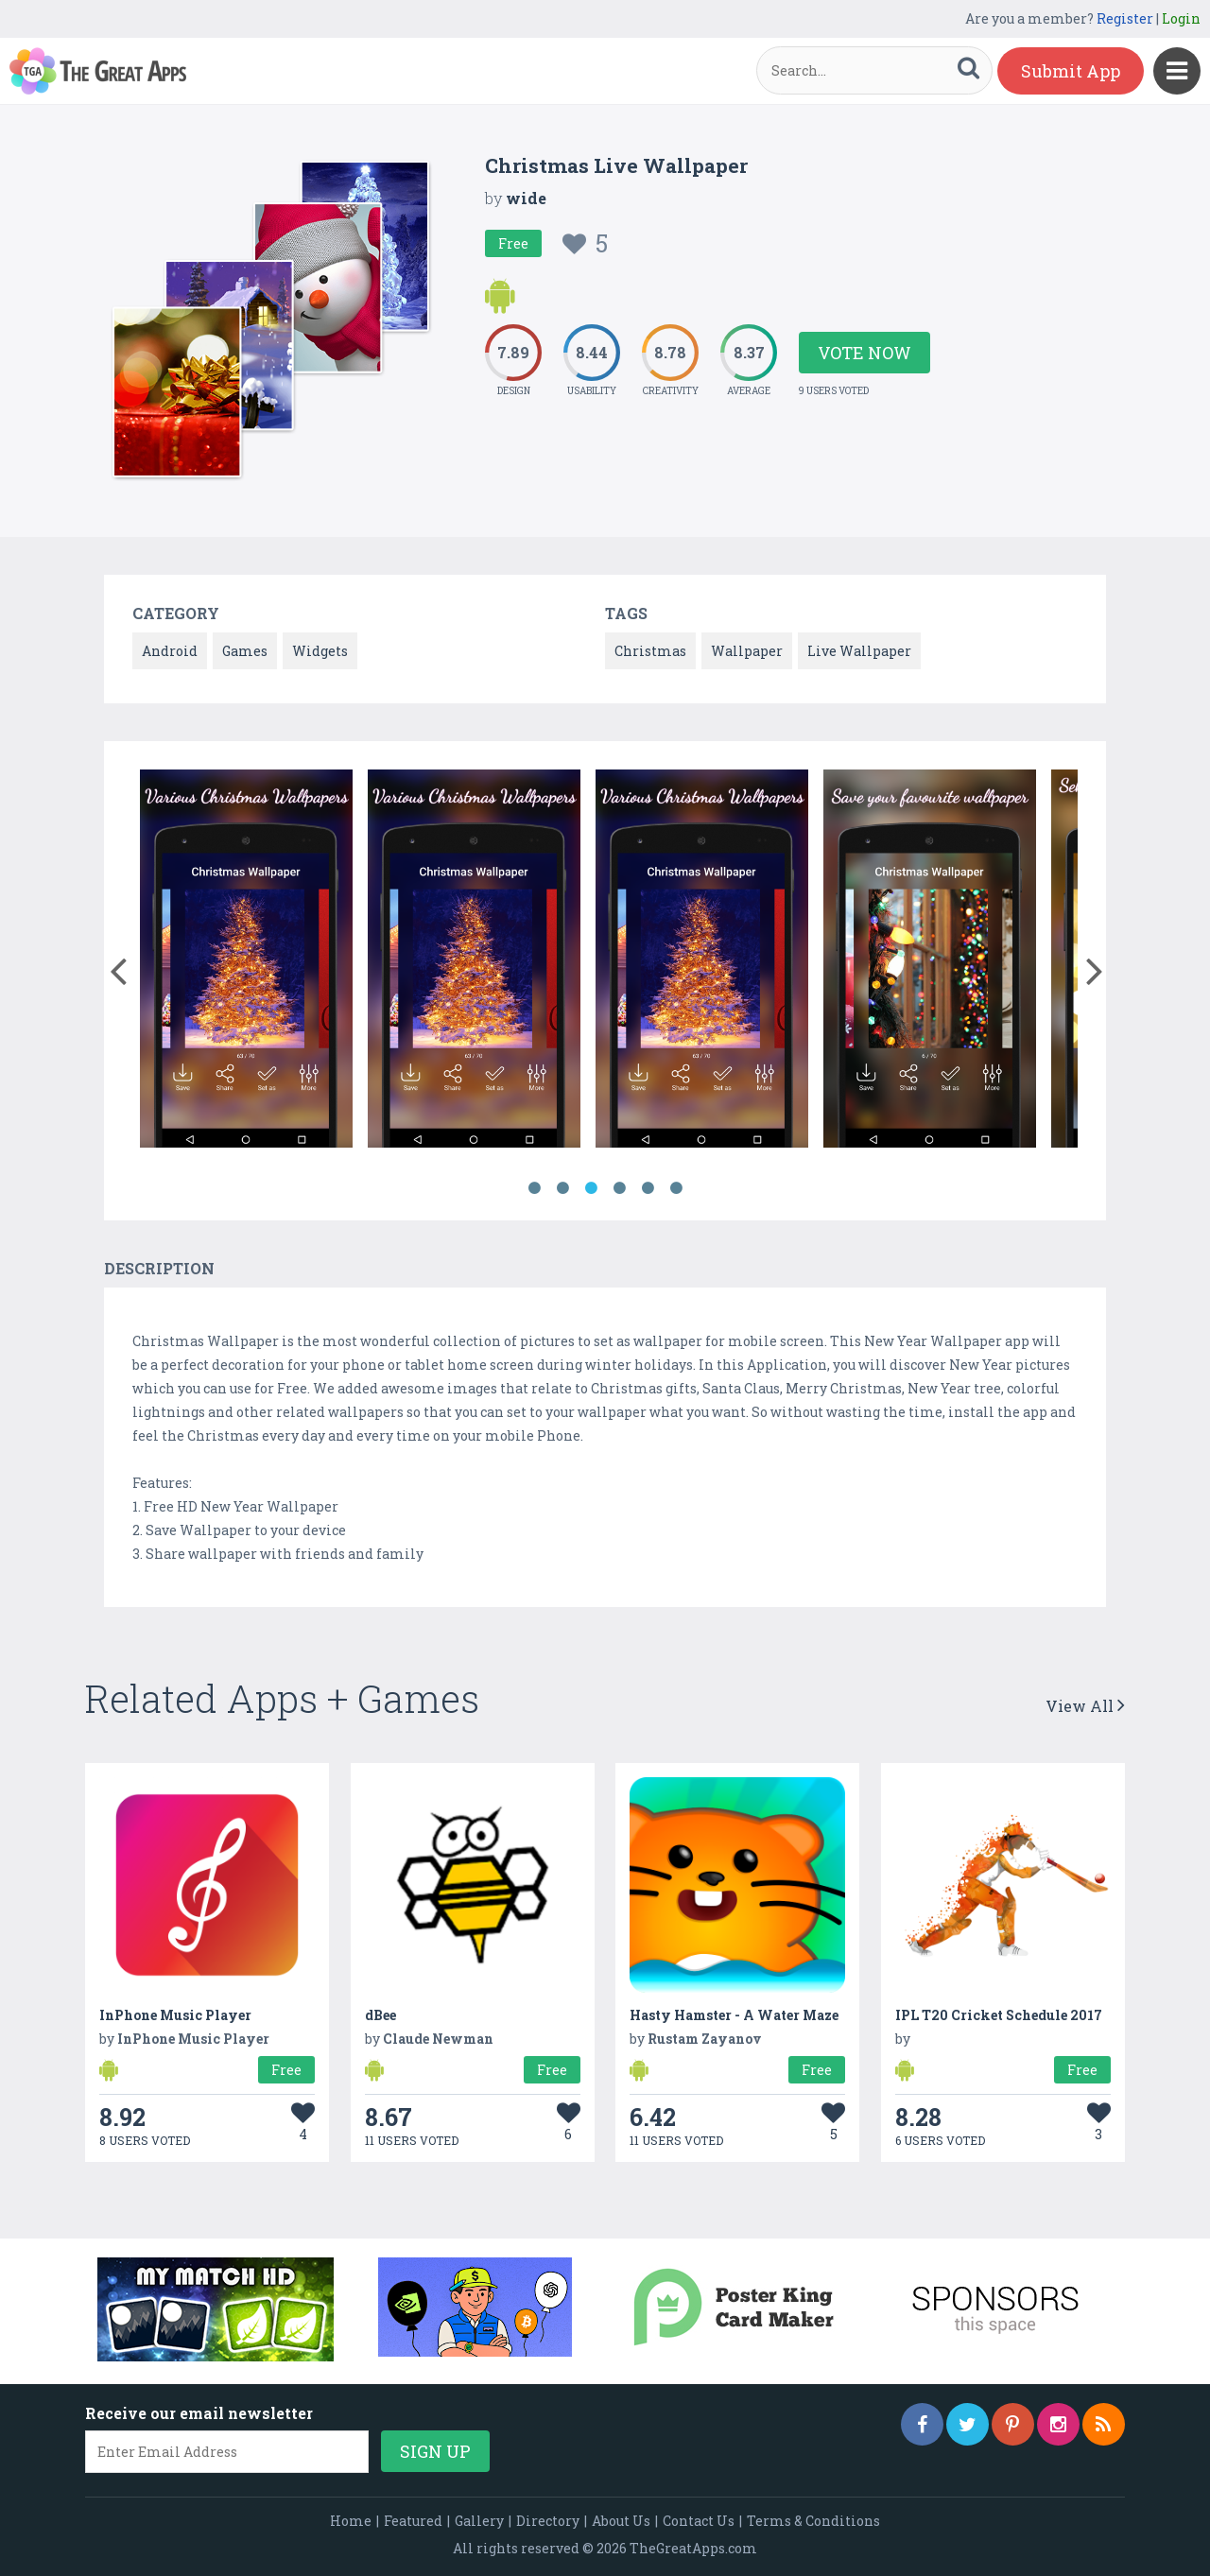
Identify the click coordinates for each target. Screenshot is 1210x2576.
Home (351, 2521)
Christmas (650, 651)
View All (1085, 1706)
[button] (118, 967)
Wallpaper (747, 651)
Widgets (320, 651)
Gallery (479, 2521)
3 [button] (590, 1188)
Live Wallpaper (859, 651)
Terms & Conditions (813, 2521)
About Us (621, 2521)
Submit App (1070, 71)
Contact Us (699, 2521)
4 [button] (619, 1188)
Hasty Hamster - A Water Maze (734, 2015)
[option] (246, 961)
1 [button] (534, 1188)
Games (245, 651)
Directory (547, 2521)
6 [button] (675, 1188)
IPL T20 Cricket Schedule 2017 (998, 2015)
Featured (413, 2521)
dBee (380, 2015)
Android (170, 651)
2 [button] (562, 1188)
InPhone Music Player (175, 2015)
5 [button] (647, 1188)
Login (1181, 18)
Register (1125, 18)
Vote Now (864, 352)
